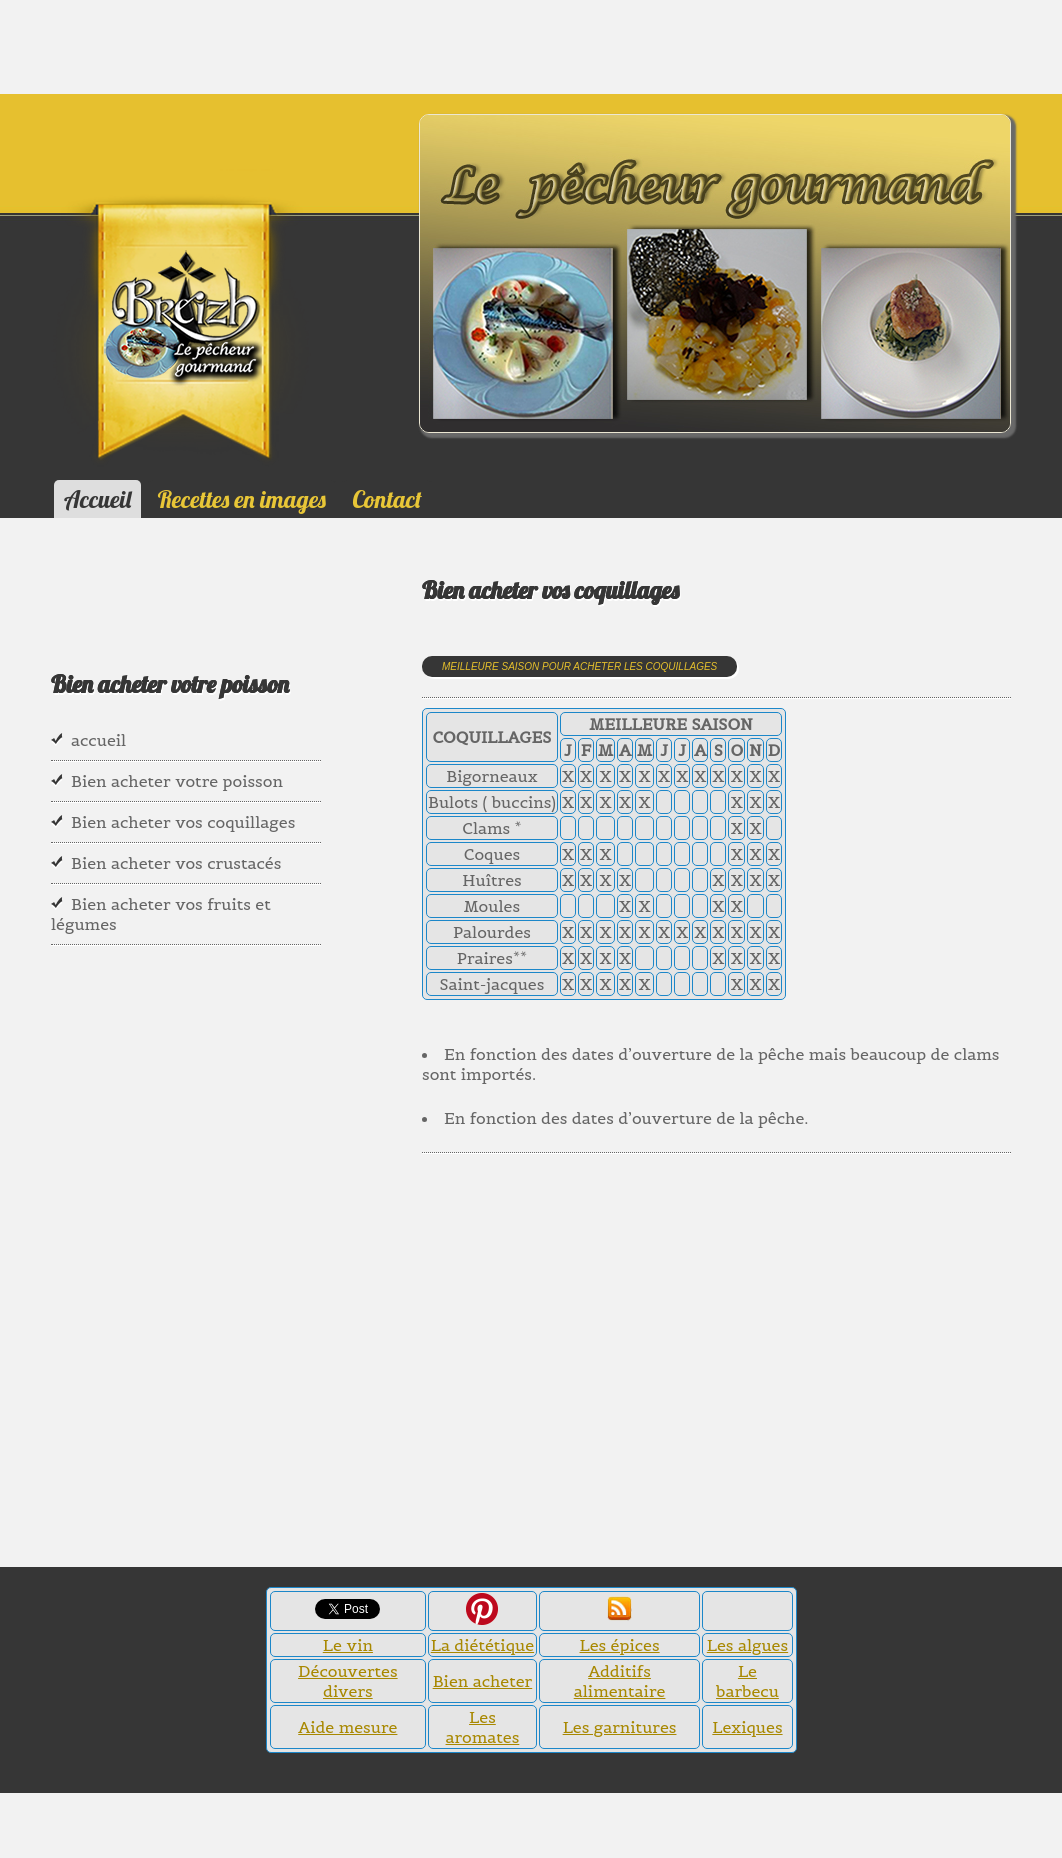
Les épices (620, 1645)
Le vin (348, 1645)
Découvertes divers (348, 1681)
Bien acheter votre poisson (177, 781)
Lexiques (747, 1727)
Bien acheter (483, 1681)
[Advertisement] (100, 45)
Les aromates (483, 1727)
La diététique (482, 1645)
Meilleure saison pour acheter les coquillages (579, 666)
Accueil (97, 499)
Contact (386, 499)
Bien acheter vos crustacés (176, 863)
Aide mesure (347, 1727)
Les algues (747, 1645)
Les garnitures (620, 1727)
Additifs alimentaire (620, 1681)
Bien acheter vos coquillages (183, 822)
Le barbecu (747, 1681)
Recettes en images (242, 499)
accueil (98, 740)
